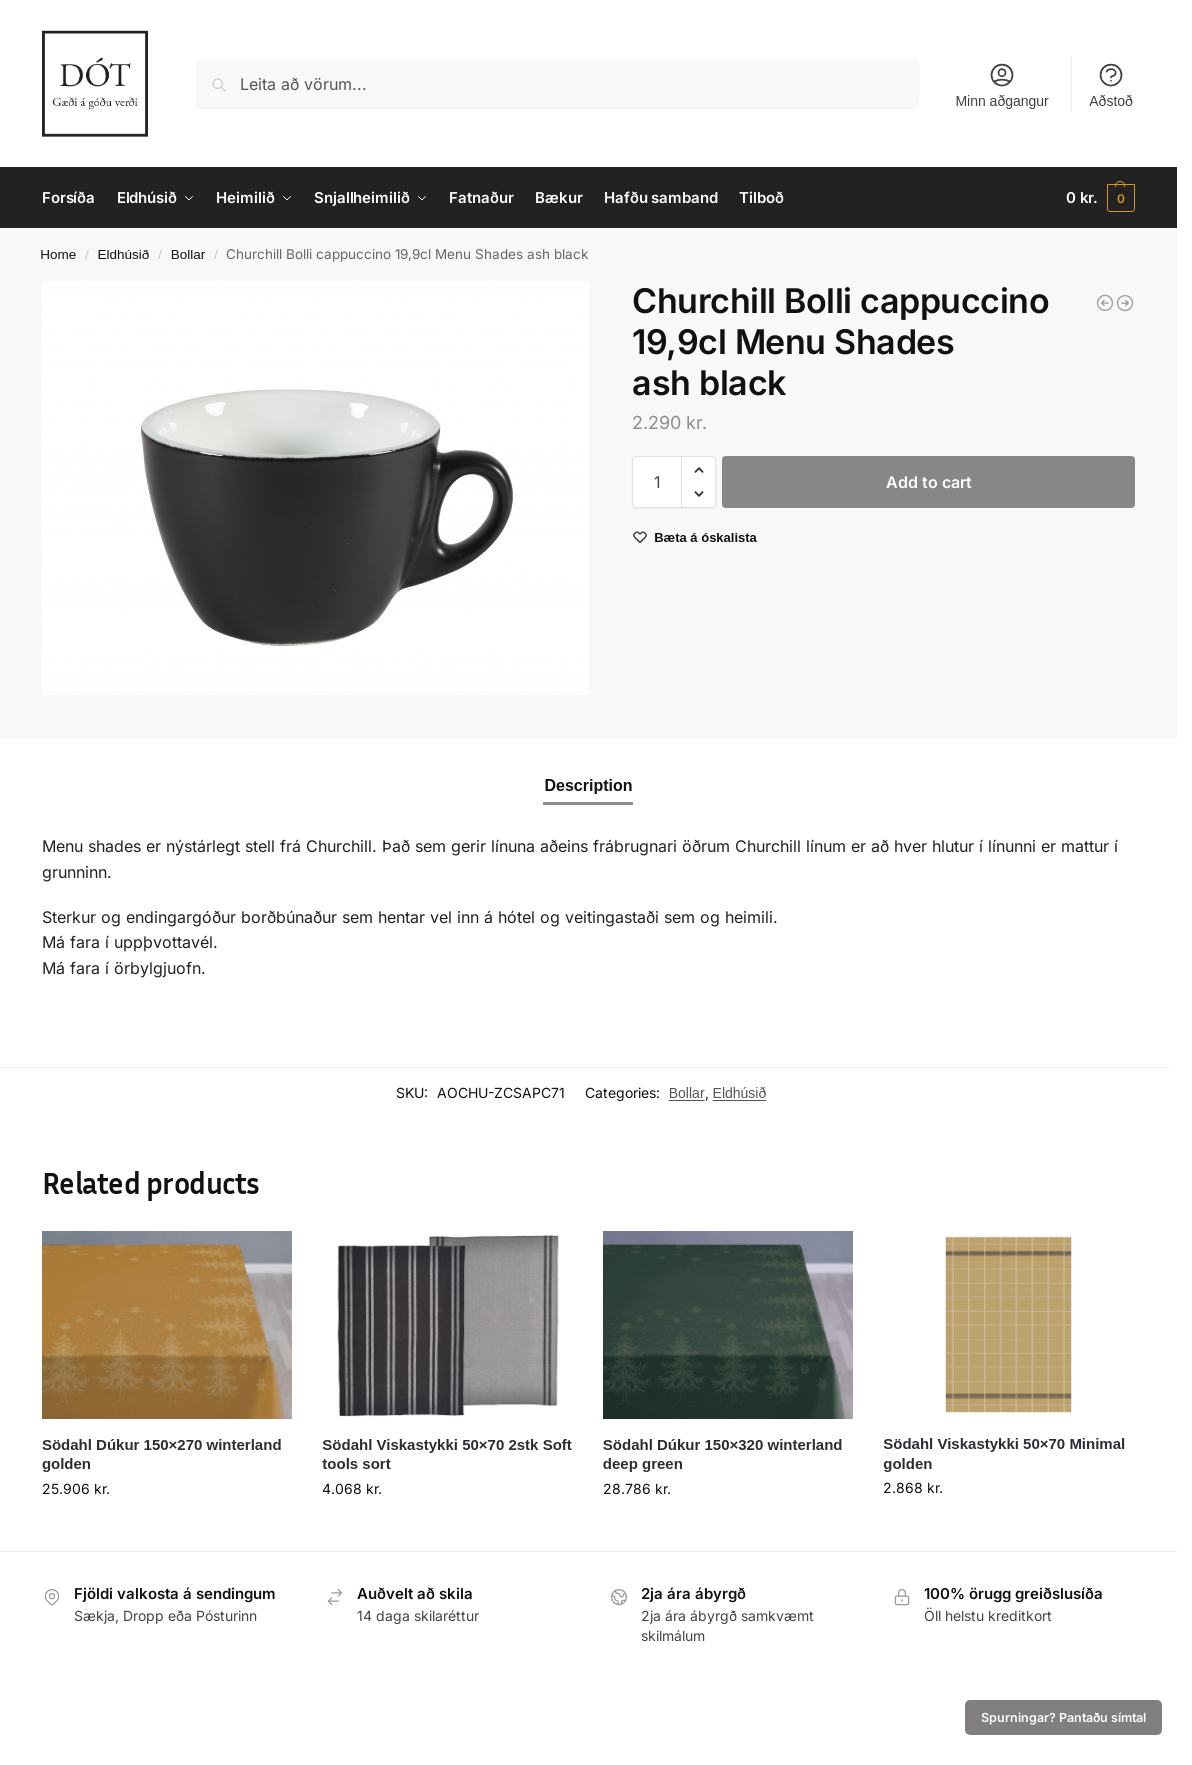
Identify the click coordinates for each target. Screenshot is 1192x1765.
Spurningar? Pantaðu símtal (1063, 1717)
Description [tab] (588, 785)
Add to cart (929, 482)
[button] (1100, 198)
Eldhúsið (124, 254)
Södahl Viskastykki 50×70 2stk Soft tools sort (446, 1454)
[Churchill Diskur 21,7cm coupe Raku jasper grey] (1125, 303)
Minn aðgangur (1001, 85)
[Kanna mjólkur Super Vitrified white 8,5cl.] (1105, 303)
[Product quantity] (657, 482)
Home (58, 254)
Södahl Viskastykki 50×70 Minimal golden (1004, 1453)
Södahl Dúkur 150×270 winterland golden (162, 1454)
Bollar (188, 254)
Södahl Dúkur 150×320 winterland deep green (723, 1454)
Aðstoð (1111, 85)
